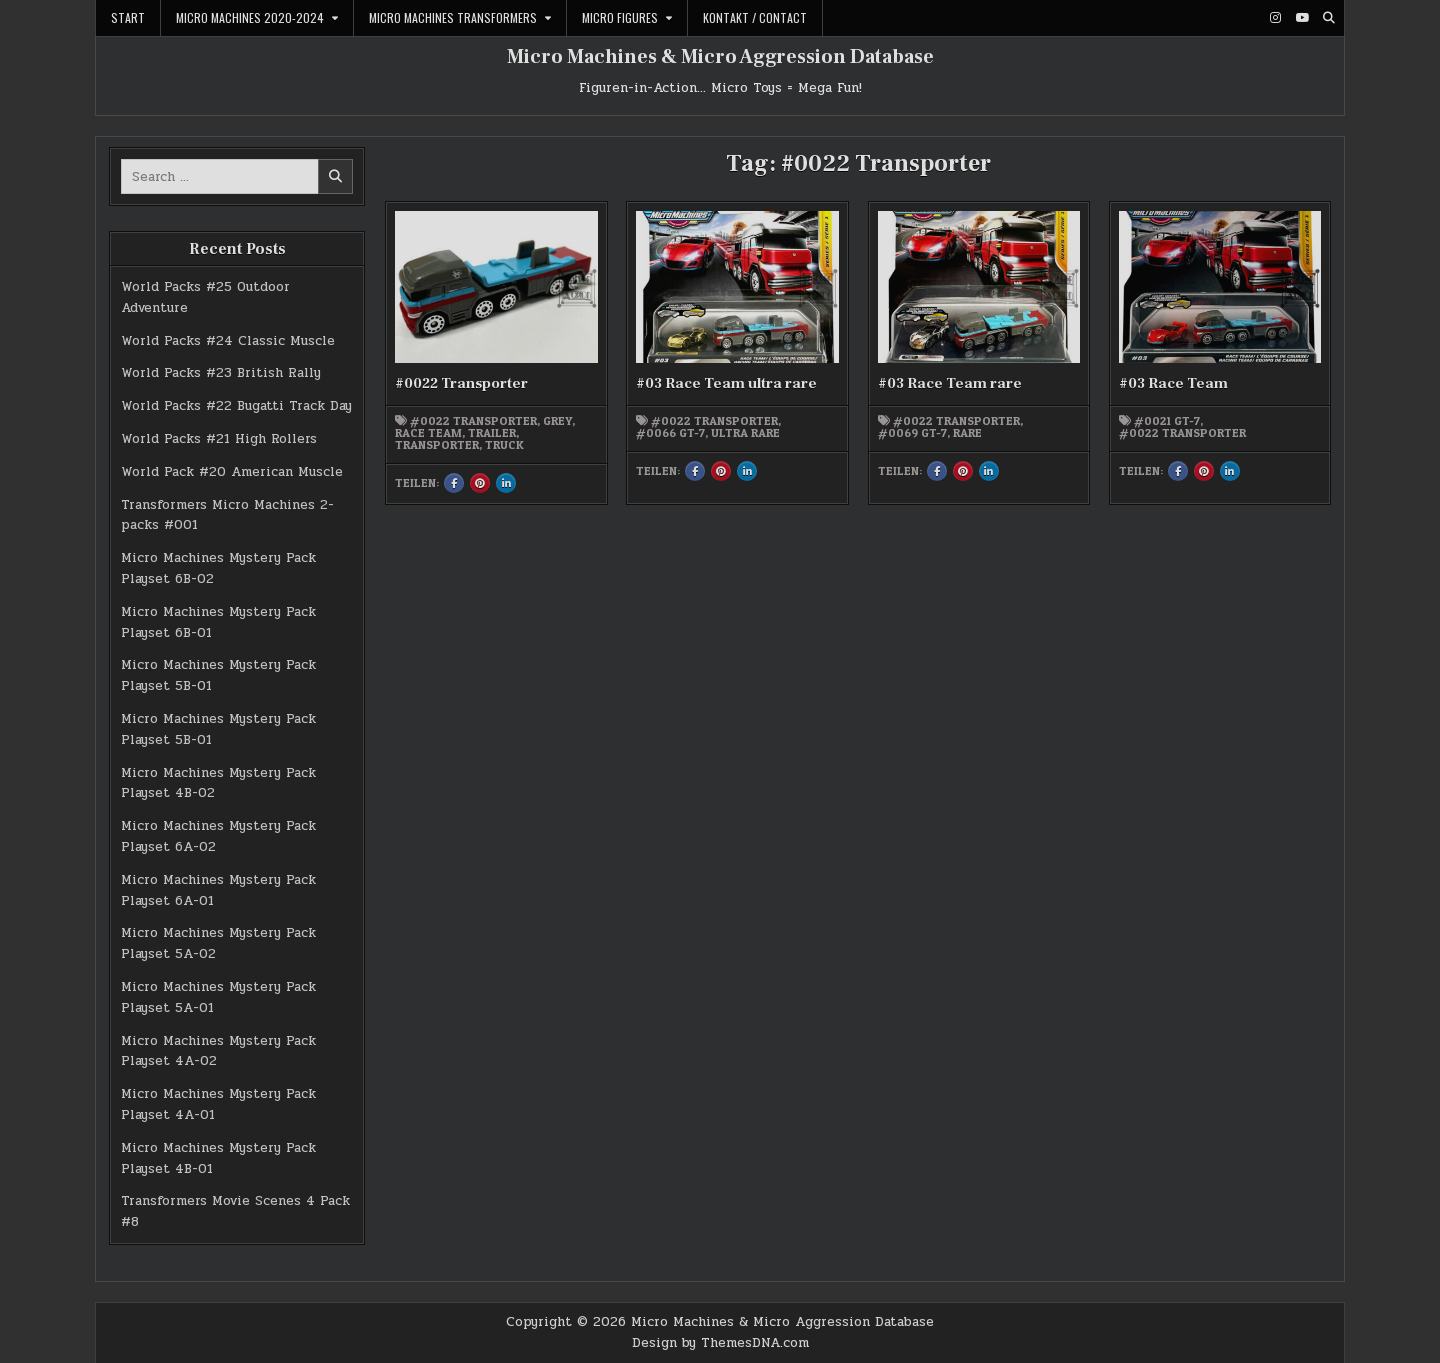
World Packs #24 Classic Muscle (228, 341)
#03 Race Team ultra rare (726, 383)
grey (557, 421)
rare (967, 433)
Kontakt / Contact (755, 17)
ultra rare (745, 433)
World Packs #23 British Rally (221, 373)
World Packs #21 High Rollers (219, 439)
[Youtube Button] (1302, 18)
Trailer (492, 433)
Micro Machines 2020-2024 (250, 17)
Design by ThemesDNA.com (720, 1343)
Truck (504, 445)
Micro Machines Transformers (453, 17)
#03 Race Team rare (950, 383)
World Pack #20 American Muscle (232, 472)
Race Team (428, 433)
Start (128, 17)
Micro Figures (620, 17)
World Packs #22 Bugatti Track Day (236, 406)
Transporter (437, 445)
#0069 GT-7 (912, 433)
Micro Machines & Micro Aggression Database (720, 57)
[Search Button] (1329, 18)
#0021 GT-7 (1167, 421)
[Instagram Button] (1275, 18)
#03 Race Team (1173, 383)
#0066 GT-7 (670, 433)
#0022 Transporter (461, 383)
